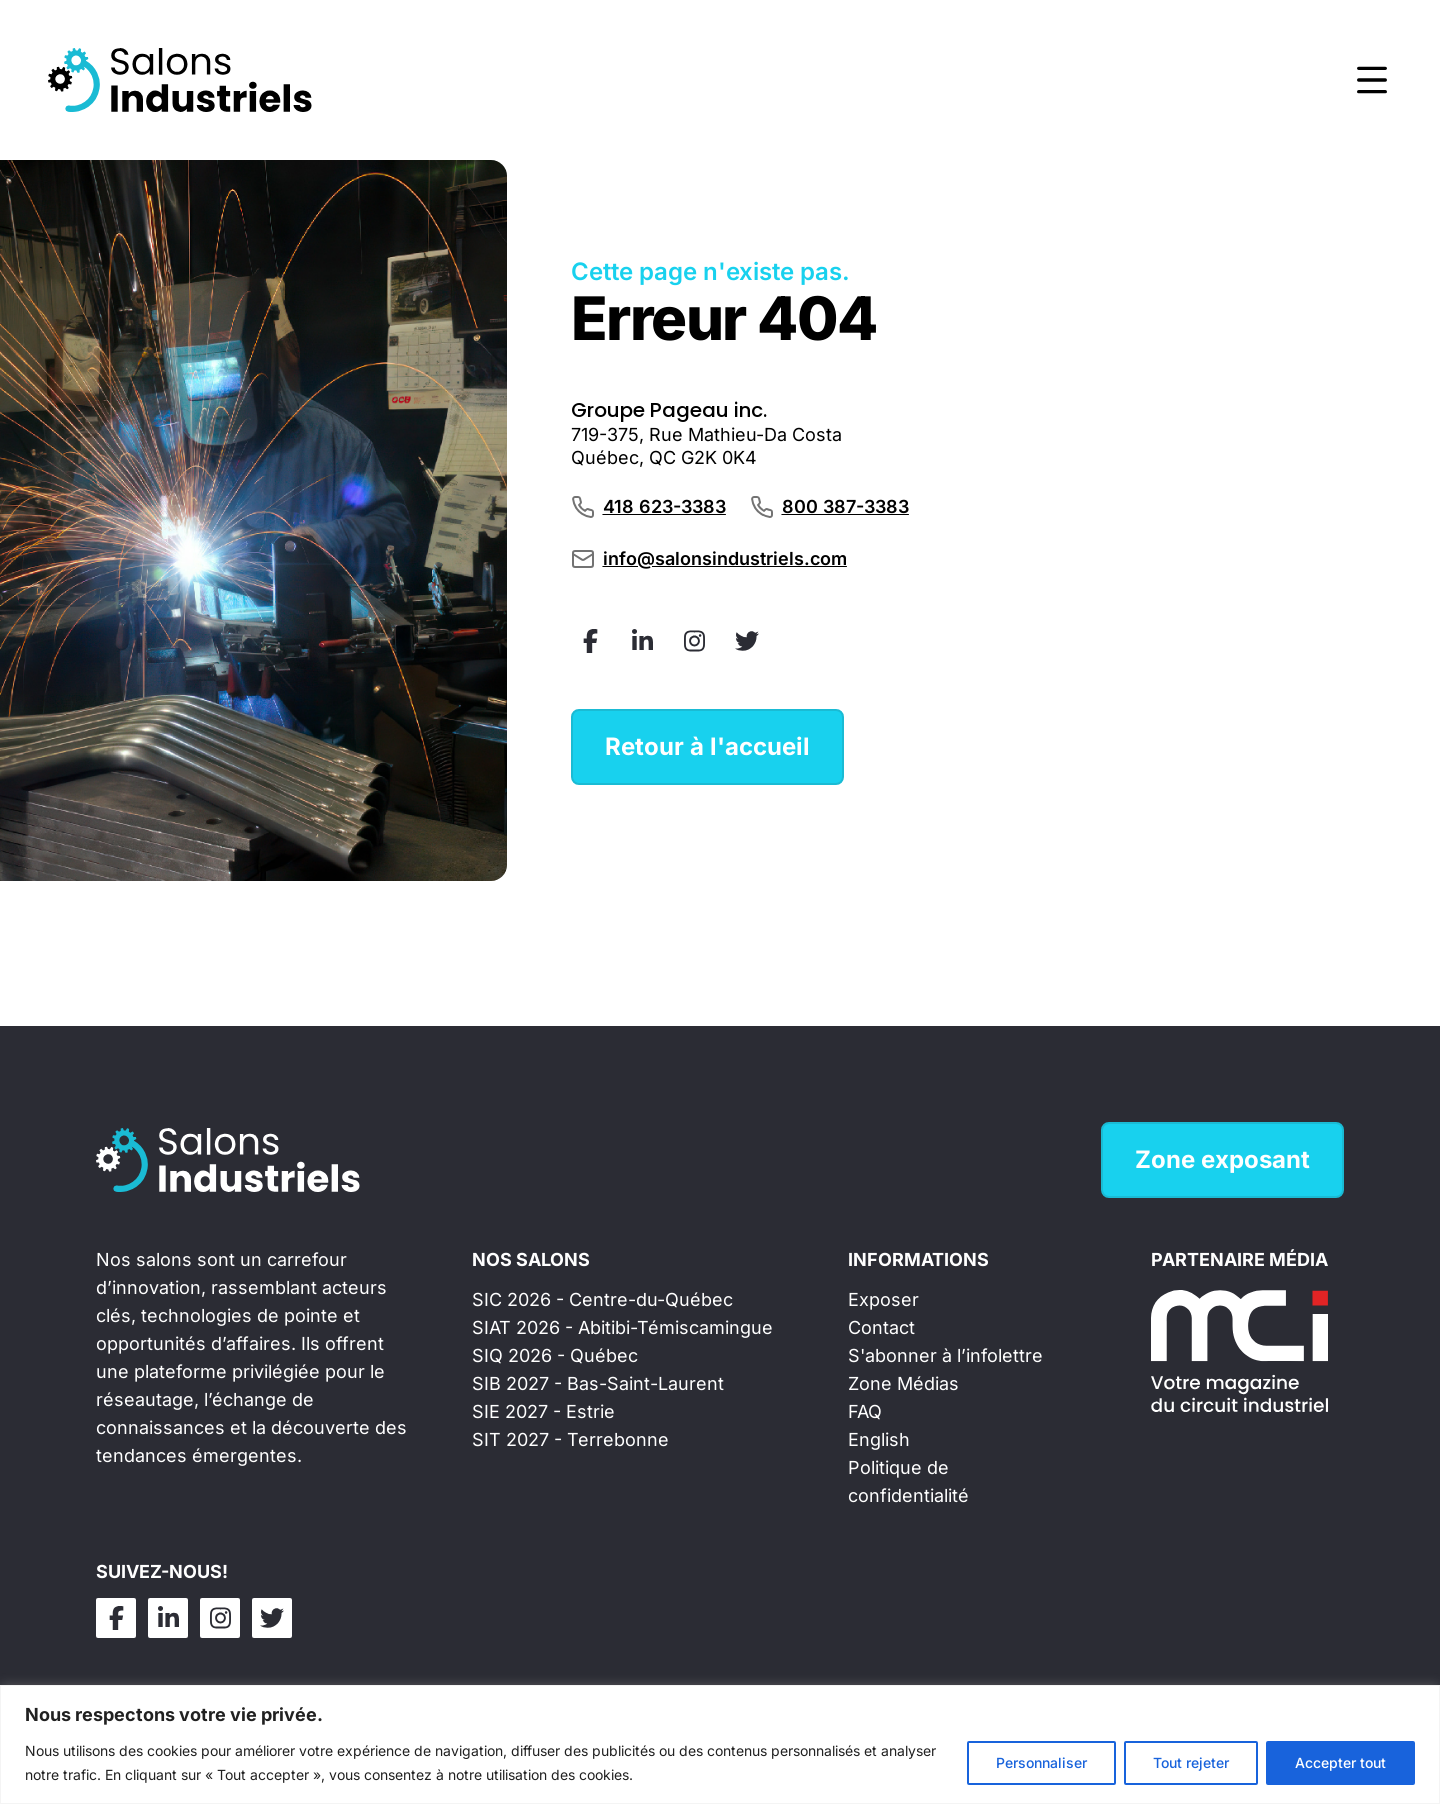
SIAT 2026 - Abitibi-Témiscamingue (622, 1327)
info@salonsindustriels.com (725, 558)
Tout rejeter (1191, 1762)
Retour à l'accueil (707, 746)
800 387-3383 (845, 506)
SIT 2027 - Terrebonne (570, 1439)
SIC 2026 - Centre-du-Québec (602, 1299)
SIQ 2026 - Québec (555, 1355)
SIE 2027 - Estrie (543, 1411)
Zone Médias (903, 1383)
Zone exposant (1222, 1159)
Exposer (883, 1299)
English (879, 1439)
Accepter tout (1340, 1762)
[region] (720, 1744)
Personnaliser (1041, 1762)
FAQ (865, 1411)
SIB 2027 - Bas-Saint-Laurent (598, 1383)
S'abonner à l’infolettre (945, 1355)
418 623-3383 (664, 506)
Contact (881, 1327)
